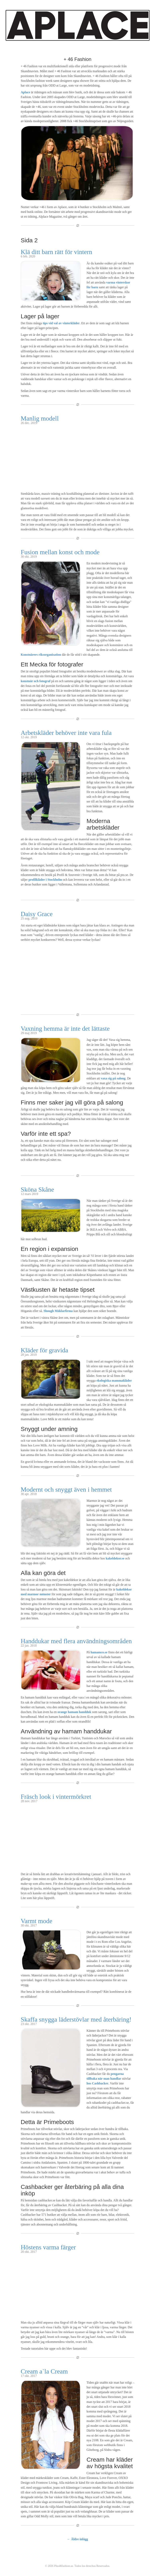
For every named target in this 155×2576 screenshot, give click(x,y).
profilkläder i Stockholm (45, 879)
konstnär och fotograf (35, 681)
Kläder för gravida (44, 1350)
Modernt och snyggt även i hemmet (66, 1489)
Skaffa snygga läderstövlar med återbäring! (76, 2019)
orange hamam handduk (74, 1712)
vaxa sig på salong (113, 1078)
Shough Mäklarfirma (58, 1311)
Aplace (26, 92)
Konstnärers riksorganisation (41, 654)
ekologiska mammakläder (114, 1380)
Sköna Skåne (37, 1189)
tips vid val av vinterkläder (61, 323)
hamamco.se (99, 1652)
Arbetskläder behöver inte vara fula (66, 732)
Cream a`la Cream (44, 2371)
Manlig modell (40, 418)
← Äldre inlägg (77, 2539)
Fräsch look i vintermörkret (56, 1796)
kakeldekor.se (115, 1558)
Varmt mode (36, 1920)
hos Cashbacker (98, 2083)
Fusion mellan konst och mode (60, 552)
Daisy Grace (37, 913)
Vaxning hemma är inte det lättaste (65, 1028)
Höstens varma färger (48, 2247)
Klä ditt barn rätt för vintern (56, 251)
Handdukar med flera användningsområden (76, 1641)
